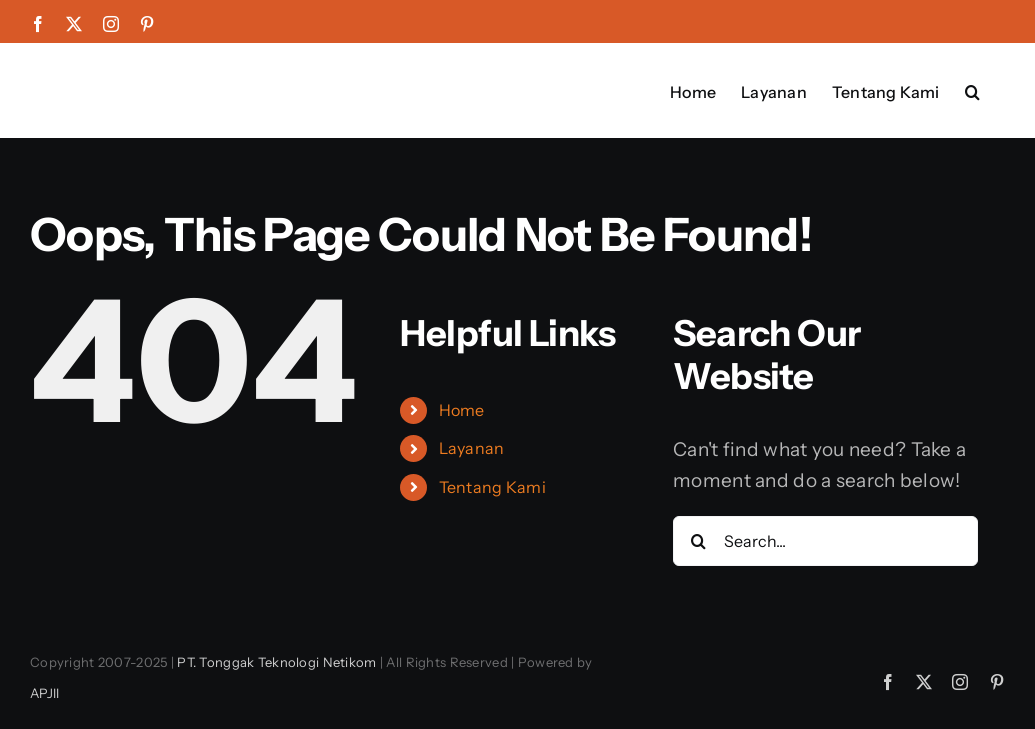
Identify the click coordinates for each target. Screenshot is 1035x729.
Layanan (472, 448)
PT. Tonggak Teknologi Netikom (276, 662)
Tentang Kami (492, 487)
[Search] (698, 541)
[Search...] (825, 541)
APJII (44, 693)
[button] (972, 90)
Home (462, 410)
